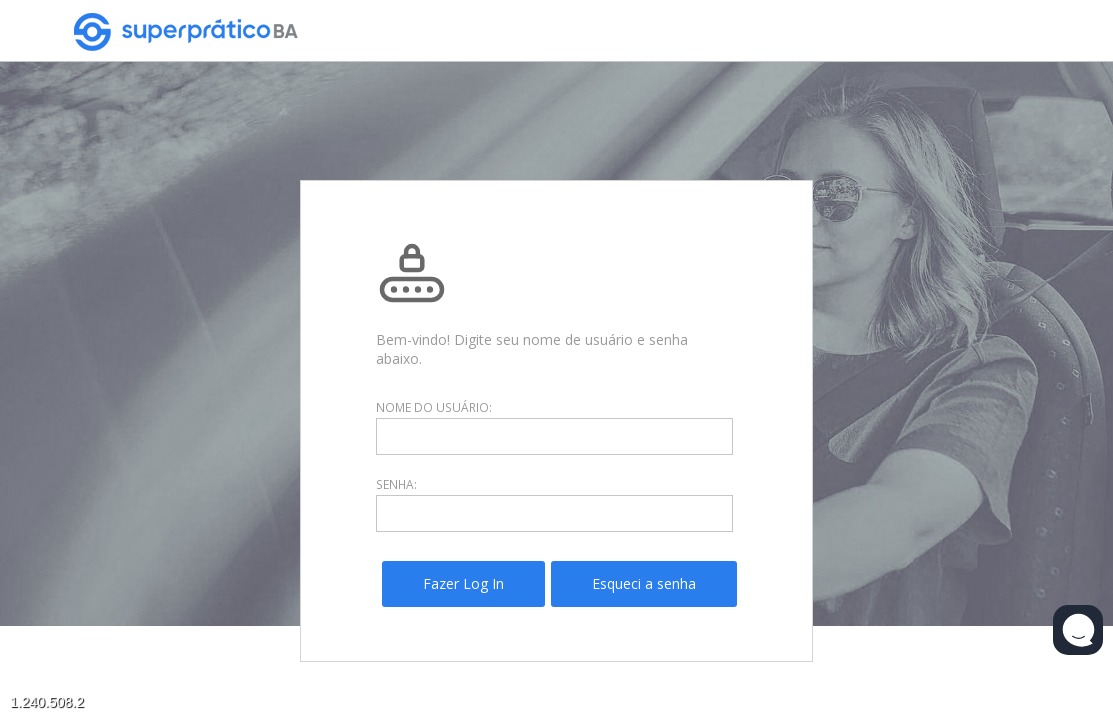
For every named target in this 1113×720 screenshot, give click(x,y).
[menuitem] (463, 584)
